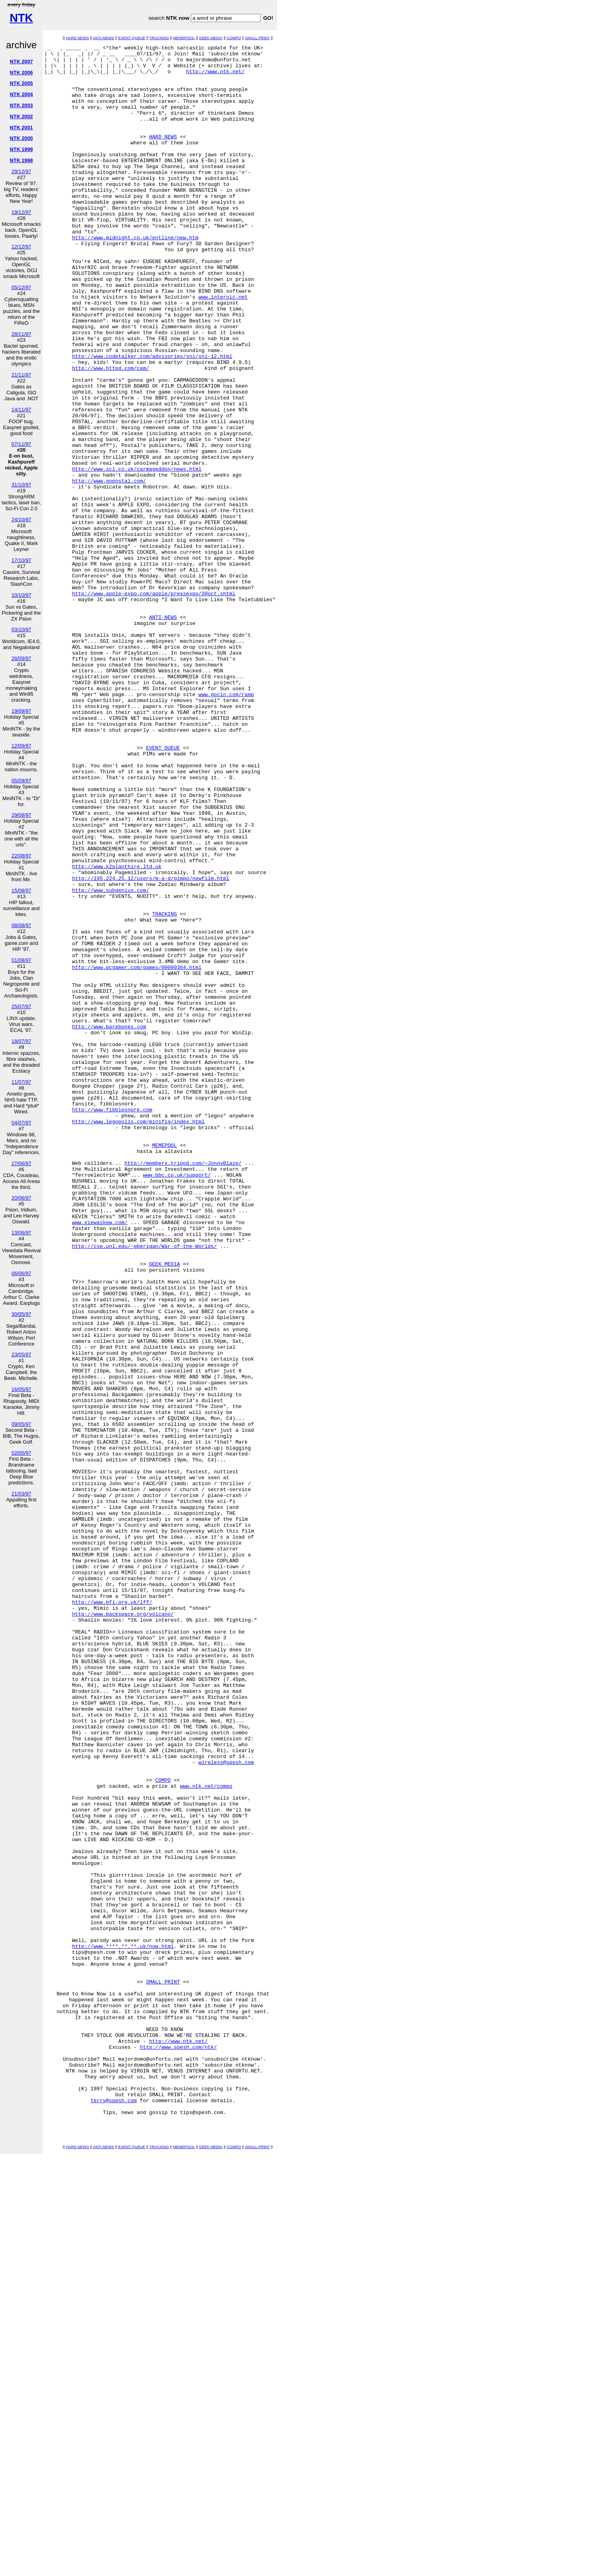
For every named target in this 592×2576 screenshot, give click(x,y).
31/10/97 (21, 485)
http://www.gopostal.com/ (109, 568)
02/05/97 (21, 1453)
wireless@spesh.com (226, 2106)
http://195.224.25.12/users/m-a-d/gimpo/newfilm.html (150, 1045)
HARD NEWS (77, 38)
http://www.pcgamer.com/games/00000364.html (137, 1152)
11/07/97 (21, 1082)
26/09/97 (21, 658)
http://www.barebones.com (109, 1223)
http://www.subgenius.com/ (110, 1059)
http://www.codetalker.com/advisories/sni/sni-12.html (152, 418)
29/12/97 (21, 171)
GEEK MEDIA (210, 38)
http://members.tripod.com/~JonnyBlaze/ (182, 1387)
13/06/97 (21, 1233)
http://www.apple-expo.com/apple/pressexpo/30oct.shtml (153, 703)
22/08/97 (21, 856)
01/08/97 (21, 960)
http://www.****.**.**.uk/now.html (122, 2326)
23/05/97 (21, 1354)
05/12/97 (21, 287)
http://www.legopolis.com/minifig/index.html (138, 1337)
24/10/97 (21, 519)
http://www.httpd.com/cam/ (110, 433)
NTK (21, 17)
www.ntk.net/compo (206, 2134)
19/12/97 (21, 212)
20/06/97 (21, 1198)
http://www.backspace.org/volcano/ (122, 1928)
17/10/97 (21, 560)
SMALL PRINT (257, 38)
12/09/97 (21, 746)
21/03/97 (21, 1494)
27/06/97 (21, 1163)
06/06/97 (21, 1273)
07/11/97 (21, 444)
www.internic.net (223, 347)
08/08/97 (21, 925)
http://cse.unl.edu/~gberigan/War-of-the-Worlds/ (144, 1486)
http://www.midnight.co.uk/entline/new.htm (135, 276)
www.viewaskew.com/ (99, 1458)
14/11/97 (21, 410)
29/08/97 (21, 815)
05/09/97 (21, 781)
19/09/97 (21, 711)
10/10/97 (21, 595)
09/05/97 (21, 1424)
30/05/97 (21, 1314)
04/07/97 (21, 1123)
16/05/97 (21, 1389)
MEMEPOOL (184, 38)
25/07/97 (21, 1006)
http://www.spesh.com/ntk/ (178, 2447)
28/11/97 (21, 334)
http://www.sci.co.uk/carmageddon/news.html (137, 554)
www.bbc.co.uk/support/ (177, 1401)
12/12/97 (21, 247)
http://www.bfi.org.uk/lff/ (112, 1913)
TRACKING (159, 38)
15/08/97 (21, 890)
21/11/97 (21, 375)
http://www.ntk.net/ (215, 77)
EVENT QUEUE (131, 38)
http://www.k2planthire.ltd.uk (116, 1031)
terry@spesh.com (113, 2511)
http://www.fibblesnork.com (112, 1323)
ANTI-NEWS (103, 38)
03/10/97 (21, 629)
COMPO (233, 38)
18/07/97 (21, 1041)
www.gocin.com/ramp (226, 824)
